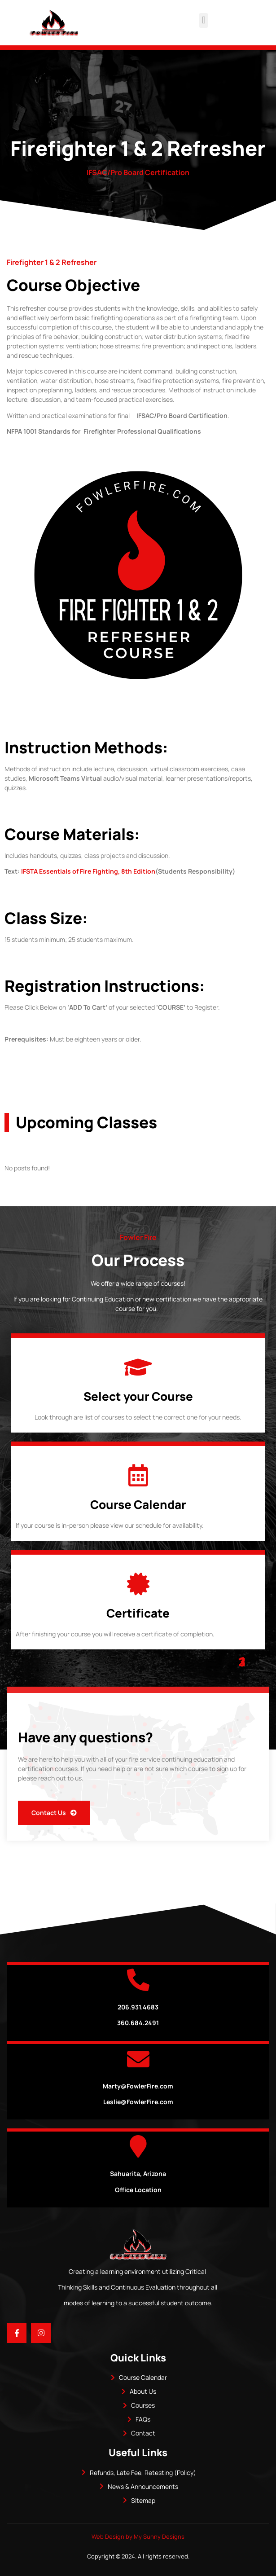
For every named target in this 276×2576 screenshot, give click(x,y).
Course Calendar (138, 1504)
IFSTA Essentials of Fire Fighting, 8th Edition (88, 871)
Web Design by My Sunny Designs (138, 2536)
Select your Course (138, 1396)
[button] (203, 20)
